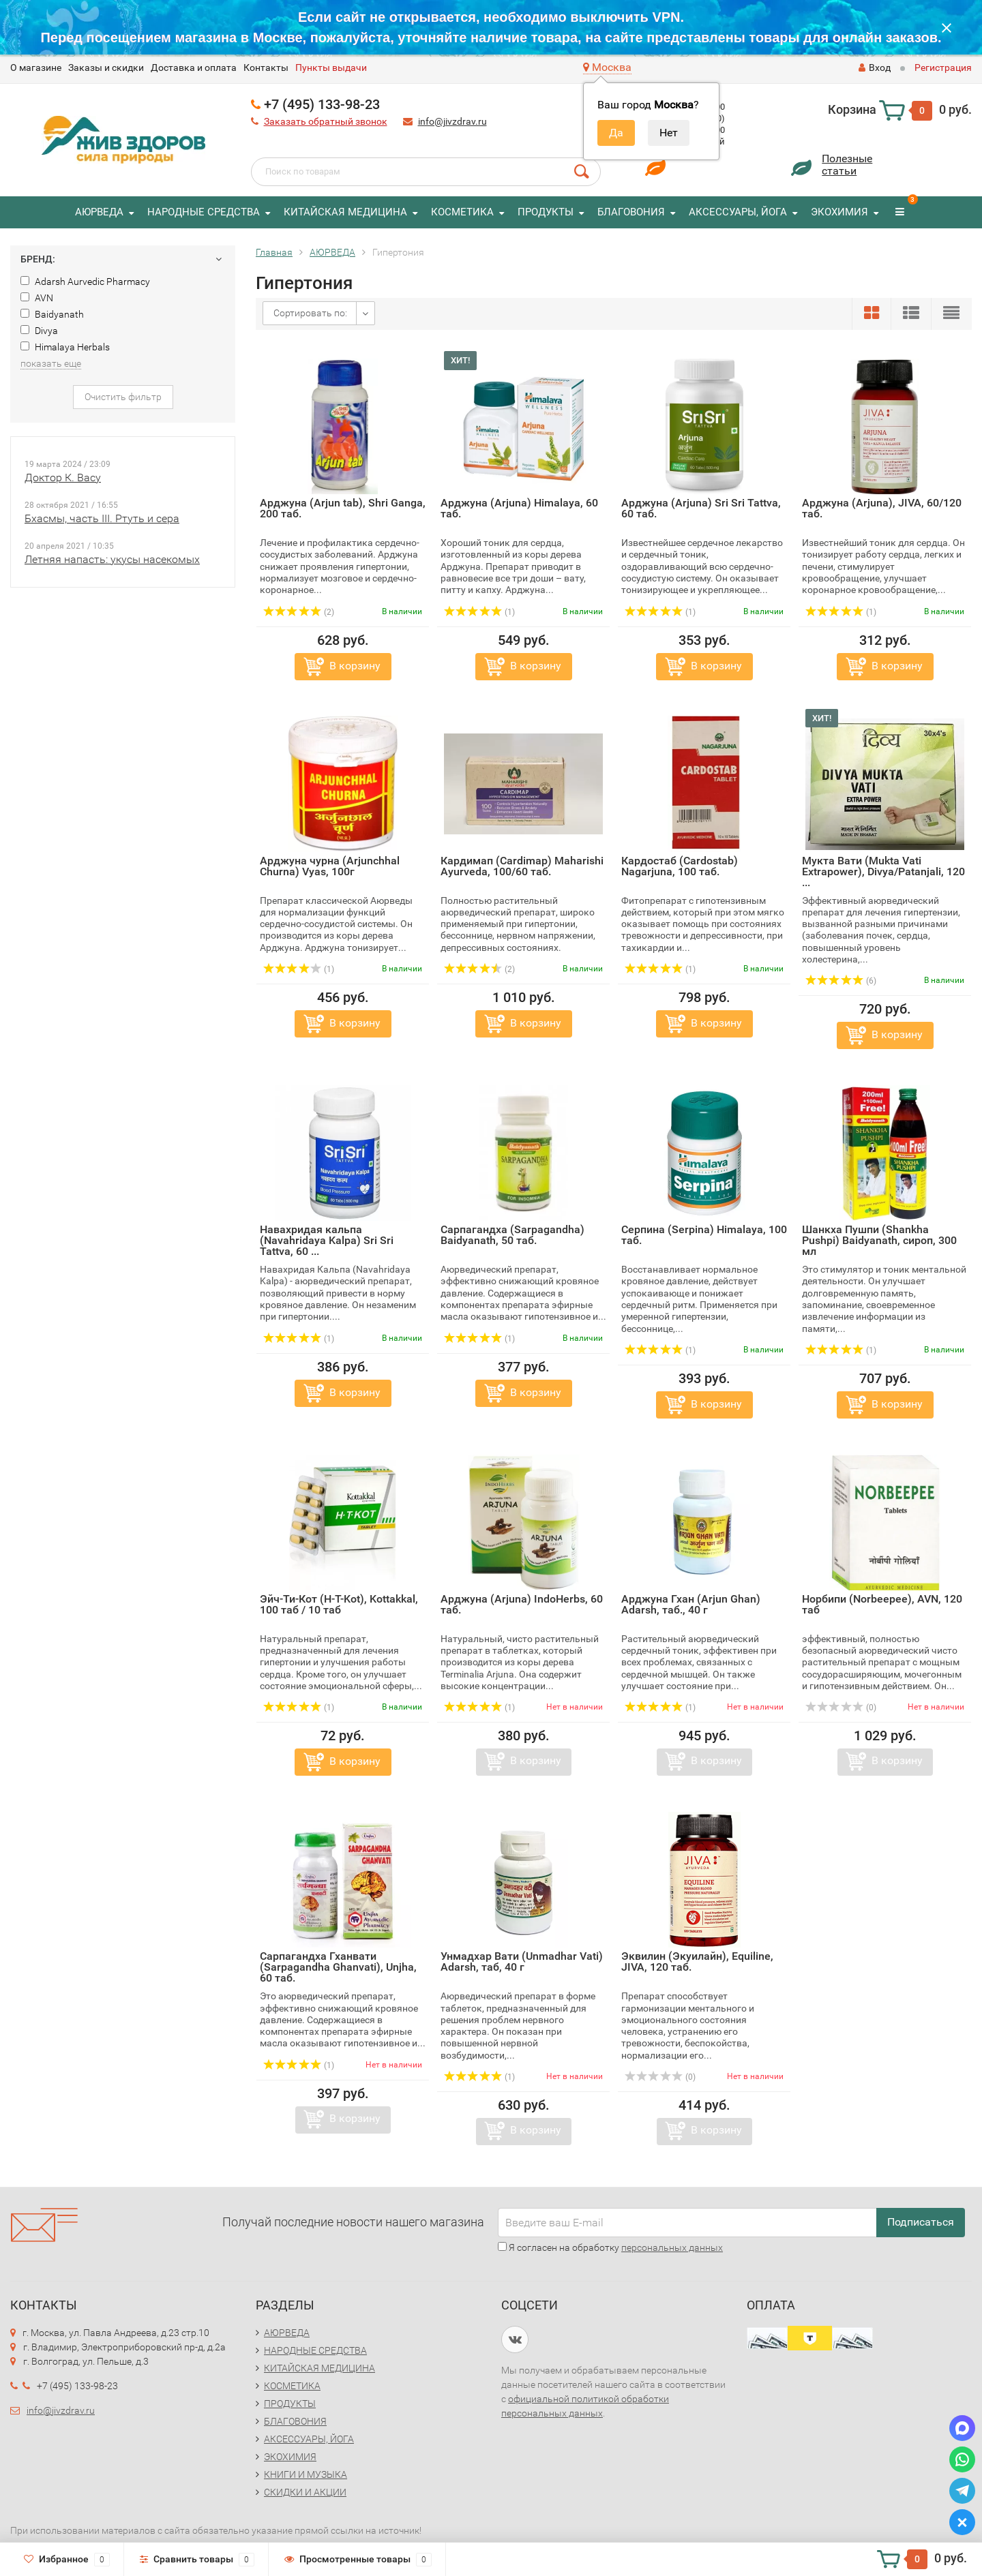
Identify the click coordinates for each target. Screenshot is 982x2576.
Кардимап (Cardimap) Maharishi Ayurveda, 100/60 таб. (522, 866)
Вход (875, 67)
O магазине (35, 67)
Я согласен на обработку (610, 2247)
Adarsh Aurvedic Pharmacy (85, 281)
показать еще (50, 363)
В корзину (355, 665)
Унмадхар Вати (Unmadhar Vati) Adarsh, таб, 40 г (522, 1961)
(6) (840, 981)
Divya (39, 330)
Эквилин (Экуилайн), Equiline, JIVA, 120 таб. (697, 1961)
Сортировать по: (310, 312)
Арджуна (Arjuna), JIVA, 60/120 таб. (882, 508)
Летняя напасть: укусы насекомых (112, 559)
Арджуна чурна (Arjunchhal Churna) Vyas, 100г (330, 866)
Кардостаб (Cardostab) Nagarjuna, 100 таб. (679, 866)
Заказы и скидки (106, 67)
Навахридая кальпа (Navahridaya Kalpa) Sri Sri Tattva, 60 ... (326, 1240)
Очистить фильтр (123, 396)
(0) (840, 1707)
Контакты (265, 67)
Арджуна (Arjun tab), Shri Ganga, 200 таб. (343, 508)
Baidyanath (52, 314)
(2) (298, 612)
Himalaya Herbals (65, 347)
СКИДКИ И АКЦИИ (305, 2492)
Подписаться (920, 2221)
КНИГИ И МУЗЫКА (305, 2474)
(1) (479, 612)
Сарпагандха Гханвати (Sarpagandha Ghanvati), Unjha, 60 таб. (338, 1967)
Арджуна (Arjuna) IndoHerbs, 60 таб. (522, 1604)
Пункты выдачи (331, 67)
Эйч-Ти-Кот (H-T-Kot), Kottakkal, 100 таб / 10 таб (339, 1604)
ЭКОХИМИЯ (839, 212)
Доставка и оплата (194, 67)
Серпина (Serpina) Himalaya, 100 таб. (704, 1235)
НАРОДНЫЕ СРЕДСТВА (203, 212)
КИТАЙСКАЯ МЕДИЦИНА (345, 212)
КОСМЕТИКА (462, 212)
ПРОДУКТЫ (546, 212)
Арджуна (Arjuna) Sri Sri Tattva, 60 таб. (701, 508)
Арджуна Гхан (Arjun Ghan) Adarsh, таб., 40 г (690, 1604)
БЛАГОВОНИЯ (631, 212)
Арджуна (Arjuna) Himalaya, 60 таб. (519, 508)
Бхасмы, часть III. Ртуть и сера (102, 518)
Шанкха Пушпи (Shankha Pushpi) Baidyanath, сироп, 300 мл (879, 1240)
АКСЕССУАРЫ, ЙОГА (738, 212)
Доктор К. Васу (63, 477)
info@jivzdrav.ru (452, 121)
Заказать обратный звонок (325, 121)
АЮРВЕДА (99, 212)
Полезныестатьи (847, 164)
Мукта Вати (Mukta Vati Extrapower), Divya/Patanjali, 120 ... (883, 871)
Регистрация (943, 67)
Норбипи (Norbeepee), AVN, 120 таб (882, 1604)
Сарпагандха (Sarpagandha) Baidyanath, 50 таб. (512, 1235)
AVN (36, 297)
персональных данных (672, 2247)
